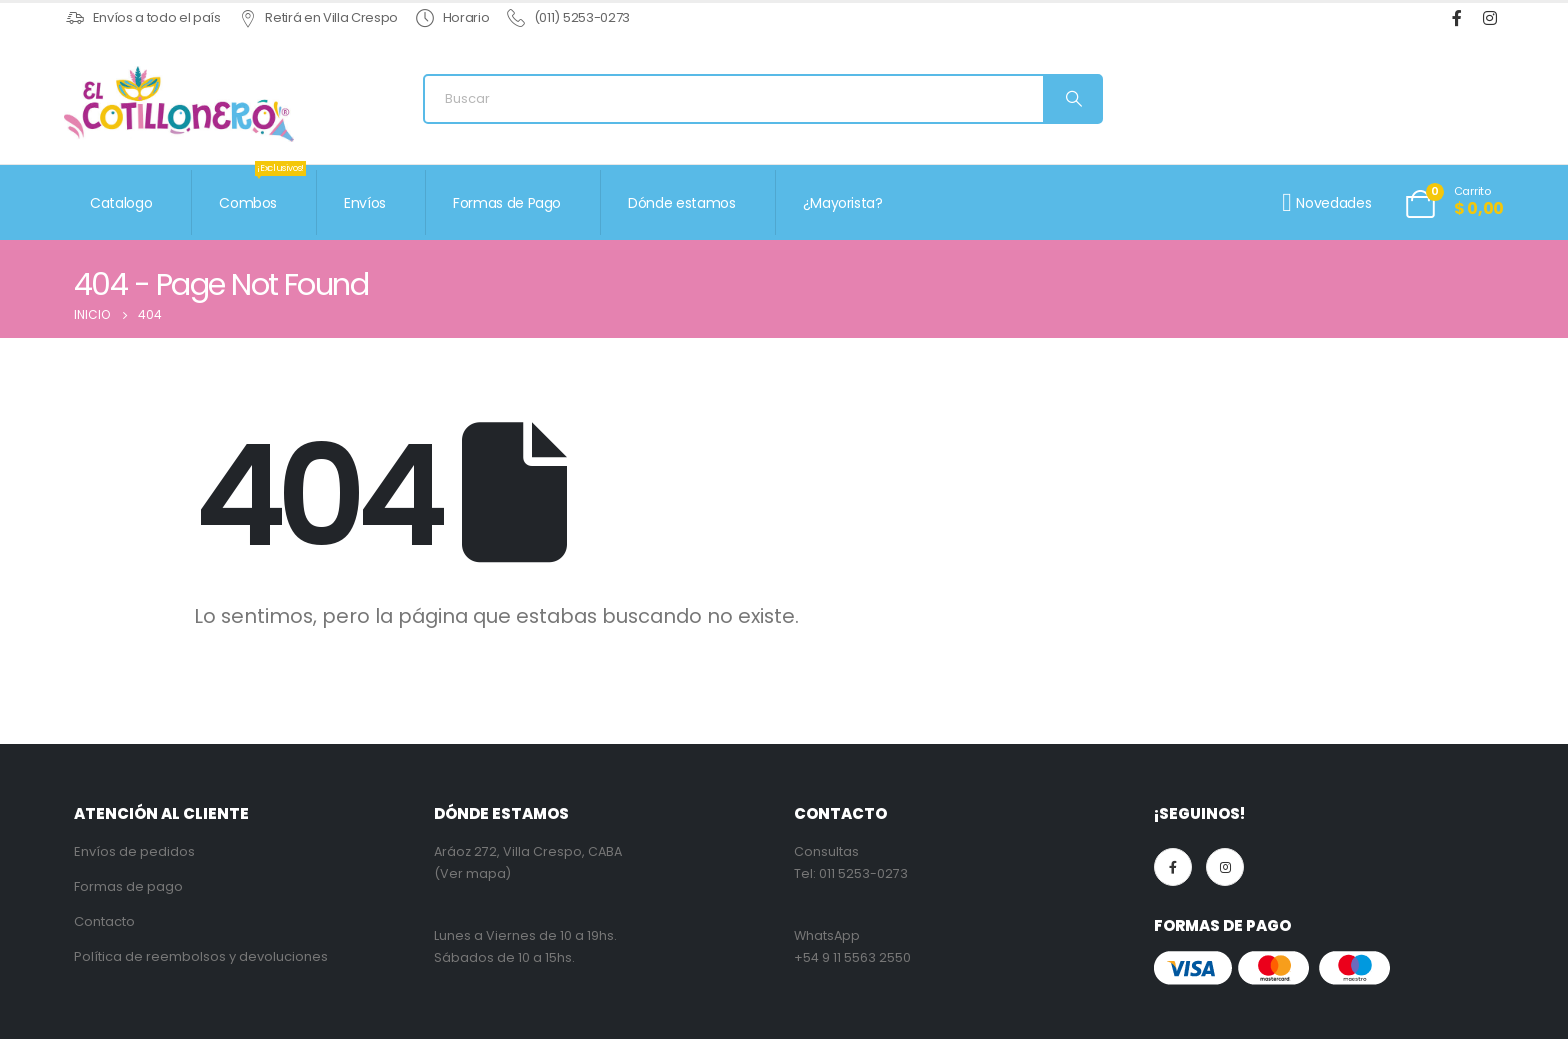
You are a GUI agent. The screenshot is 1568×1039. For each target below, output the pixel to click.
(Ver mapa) (472, 873)
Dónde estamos (681, 203)
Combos (262, 191)
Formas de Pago (507, 203)
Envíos (365, 203)
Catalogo (121, 203)
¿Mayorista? (843, 203)
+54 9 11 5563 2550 (852, 957)
